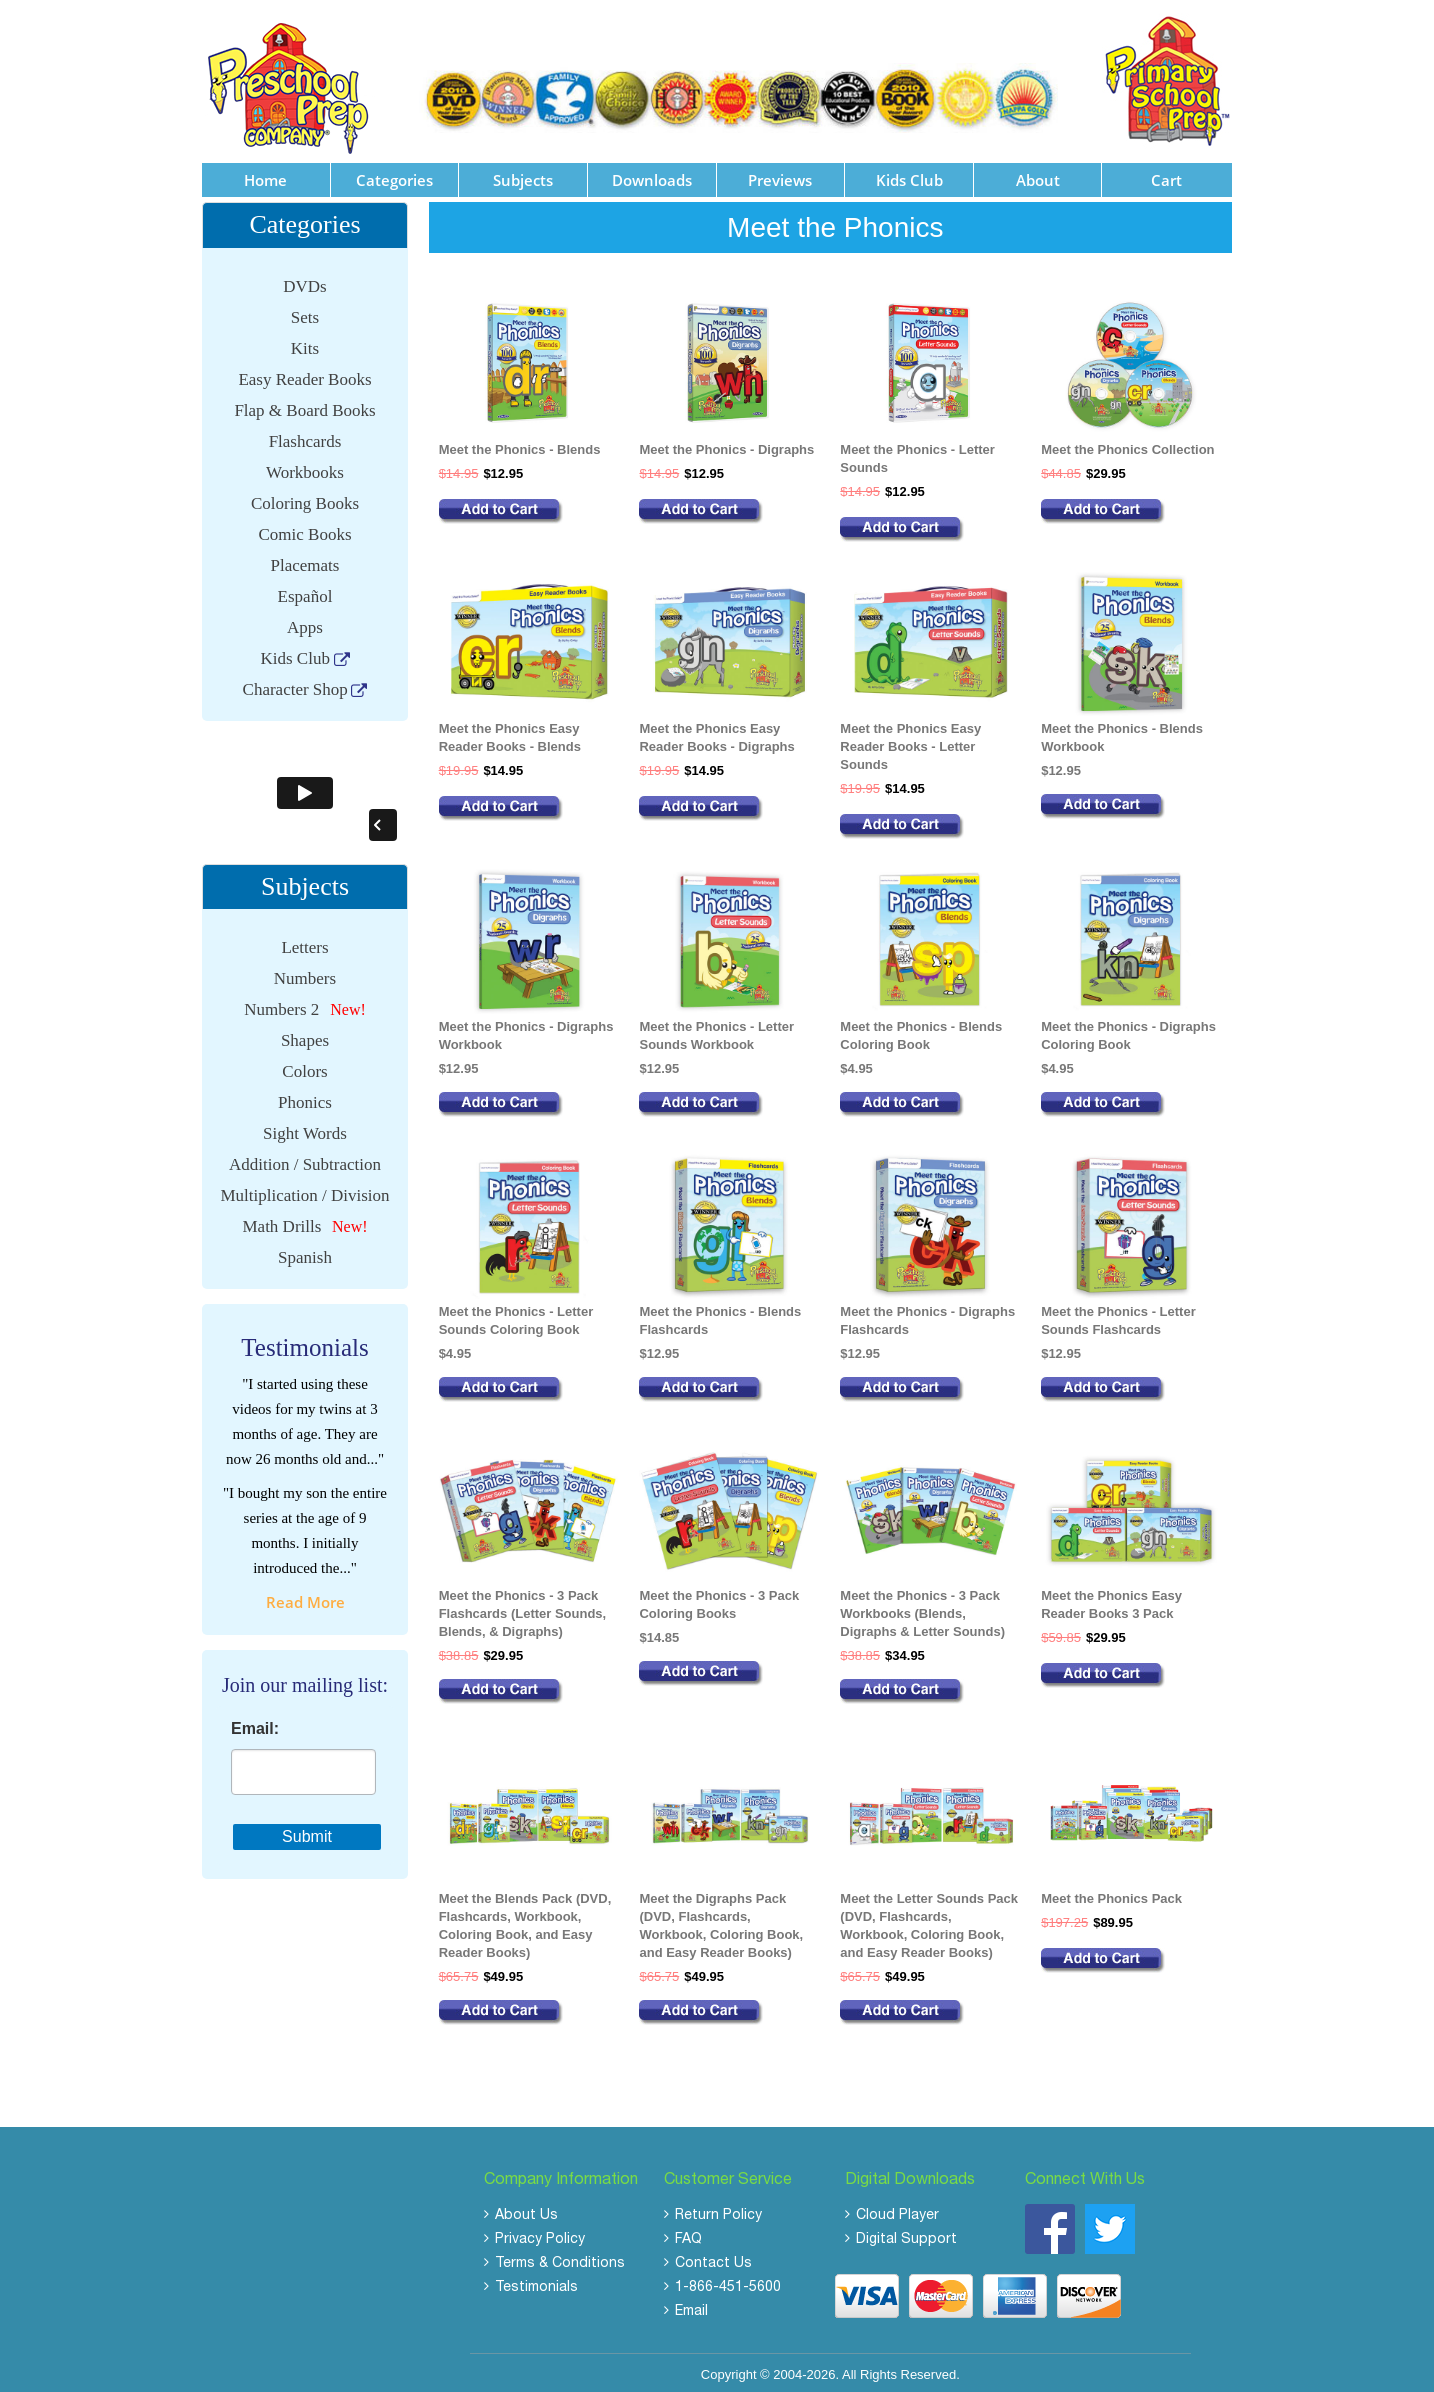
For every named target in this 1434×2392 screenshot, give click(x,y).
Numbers (305, 972)
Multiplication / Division (304, 1189)
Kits (305, 342)
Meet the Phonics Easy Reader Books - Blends (510, 731)
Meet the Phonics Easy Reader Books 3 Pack (1111, 1598)
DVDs (304, 280)
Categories (394, 174)
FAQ (688, 2234)
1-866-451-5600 (728, 2282)
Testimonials (536, 2282)
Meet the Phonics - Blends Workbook (1122, 731)
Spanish (305, 1251)
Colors (304, 1065)
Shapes (305, 1034)
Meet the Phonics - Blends (520, 443)
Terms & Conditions (560, 2258)
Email (691, 2306)
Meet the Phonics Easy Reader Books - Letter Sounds (910, 740)
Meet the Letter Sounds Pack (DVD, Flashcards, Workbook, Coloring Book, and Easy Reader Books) (929, 1919)
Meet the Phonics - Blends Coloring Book (921, 1029)
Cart (1166, 174)
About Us (526, 2210)
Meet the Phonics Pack (1111, 1892)
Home (265, 174)
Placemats (305, 559)
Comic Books (304, 528)
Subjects (523, 174)
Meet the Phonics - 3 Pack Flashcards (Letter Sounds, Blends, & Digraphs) (523, 1607)
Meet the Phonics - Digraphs (726, 443)
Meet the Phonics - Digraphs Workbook (526, 1029)
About (1038, 174)
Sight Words (305, 1127)
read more (305, 1595)
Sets (305, 311)
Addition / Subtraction (305, 1158)
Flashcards (305, 435)
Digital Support (906, 2234)
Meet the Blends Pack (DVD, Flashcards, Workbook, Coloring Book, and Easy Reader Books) (525, 1919)
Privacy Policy (540, 2234)
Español (305, 590)
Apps (305, 621)
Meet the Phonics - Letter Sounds (917, 452)
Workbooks (305, 466)
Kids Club (909, 174)
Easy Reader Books (304, 373)
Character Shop (295, 683)
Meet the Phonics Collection (1127, 443)
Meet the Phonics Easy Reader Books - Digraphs (716, 731)
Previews (780, 174)
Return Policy (718, 2210)
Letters (304, 941)
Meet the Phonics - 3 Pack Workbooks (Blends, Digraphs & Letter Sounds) (922, 1607)
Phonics (305, 1096)
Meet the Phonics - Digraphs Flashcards (927, 1314)
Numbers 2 (281, 1003)
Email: (255, 1722)
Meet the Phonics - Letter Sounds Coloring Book (516, 1314)
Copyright (729, 2368)
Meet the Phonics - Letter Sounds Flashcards (1118, 1314)
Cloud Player (897, 2210)
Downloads (652, 174)
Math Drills (281, 1220)
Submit (307, 1829)
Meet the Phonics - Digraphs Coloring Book (1128, 1029)
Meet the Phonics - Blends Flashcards (720, 1314)
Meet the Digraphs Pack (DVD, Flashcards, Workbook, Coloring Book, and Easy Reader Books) (721, 1919)
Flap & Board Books (304, 404)
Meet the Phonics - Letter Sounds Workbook (716, 1029)
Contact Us (713, 2258)
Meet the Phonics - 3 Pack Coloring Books (719, 1598)
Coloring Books (305, 497)
